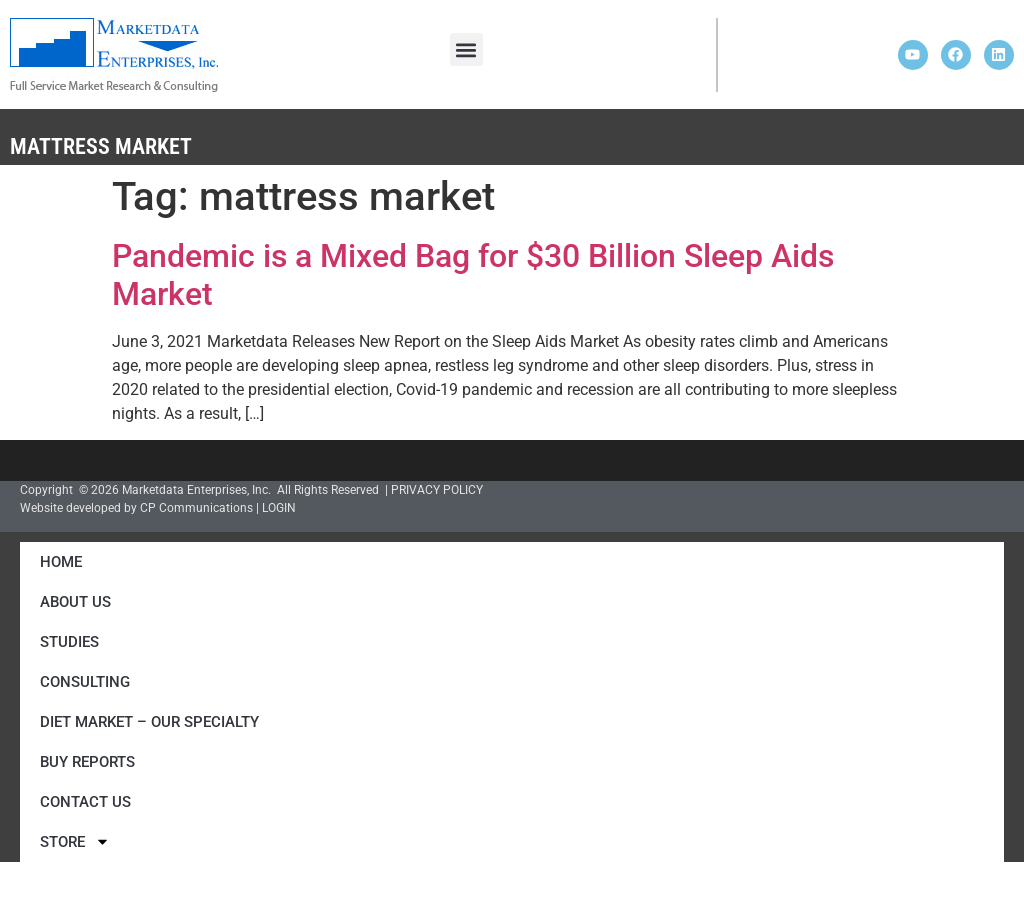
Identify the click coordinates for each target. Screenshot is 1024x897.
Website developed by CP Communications (136, 508)
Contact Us (85, 802)
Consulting (85, 682)
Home (61, 562)
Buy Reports (87, 762)
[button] (466, 49)
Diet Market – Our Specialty (149, 722)
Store (75, 841)
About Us (75, 602)
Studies (69, 642)
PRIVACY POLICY (437, 490)
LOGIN (279, 508)
